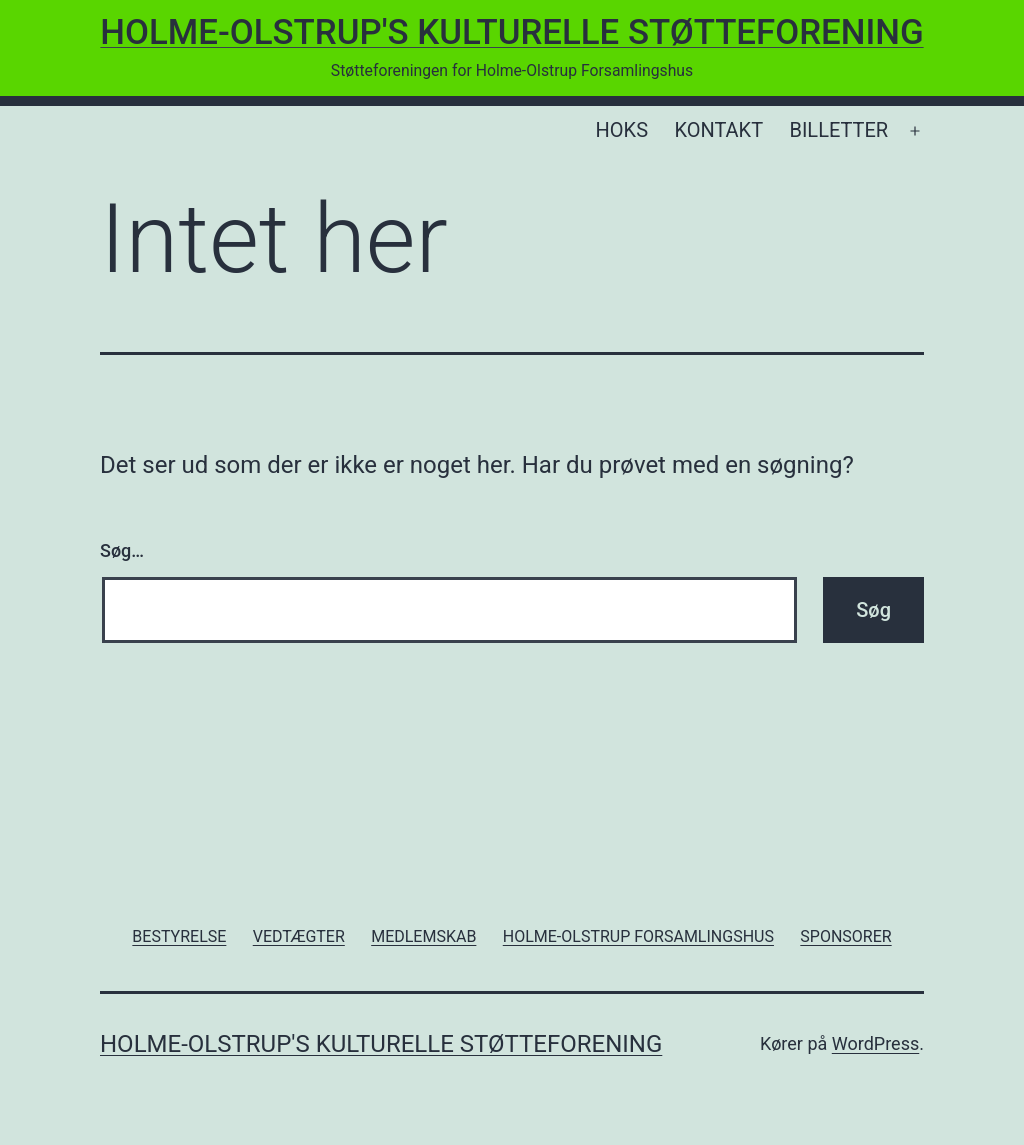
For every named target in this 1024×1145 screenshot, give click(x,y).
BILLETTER (838, 130)
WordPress (875, 1043)
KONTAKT (718, 130)
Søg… (122, 550)
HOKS (622, 130)
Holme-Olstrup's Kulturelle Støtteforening (511, 32)
